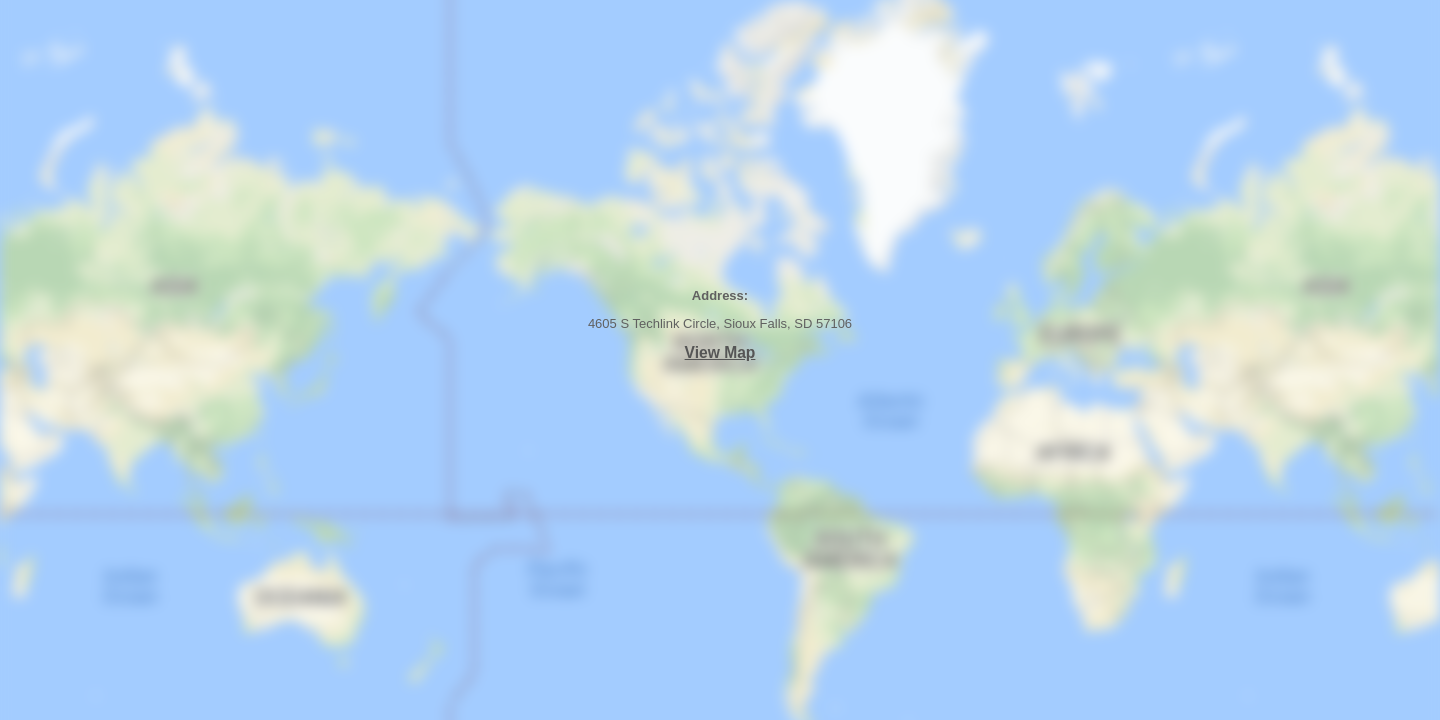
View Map (720, 352)
